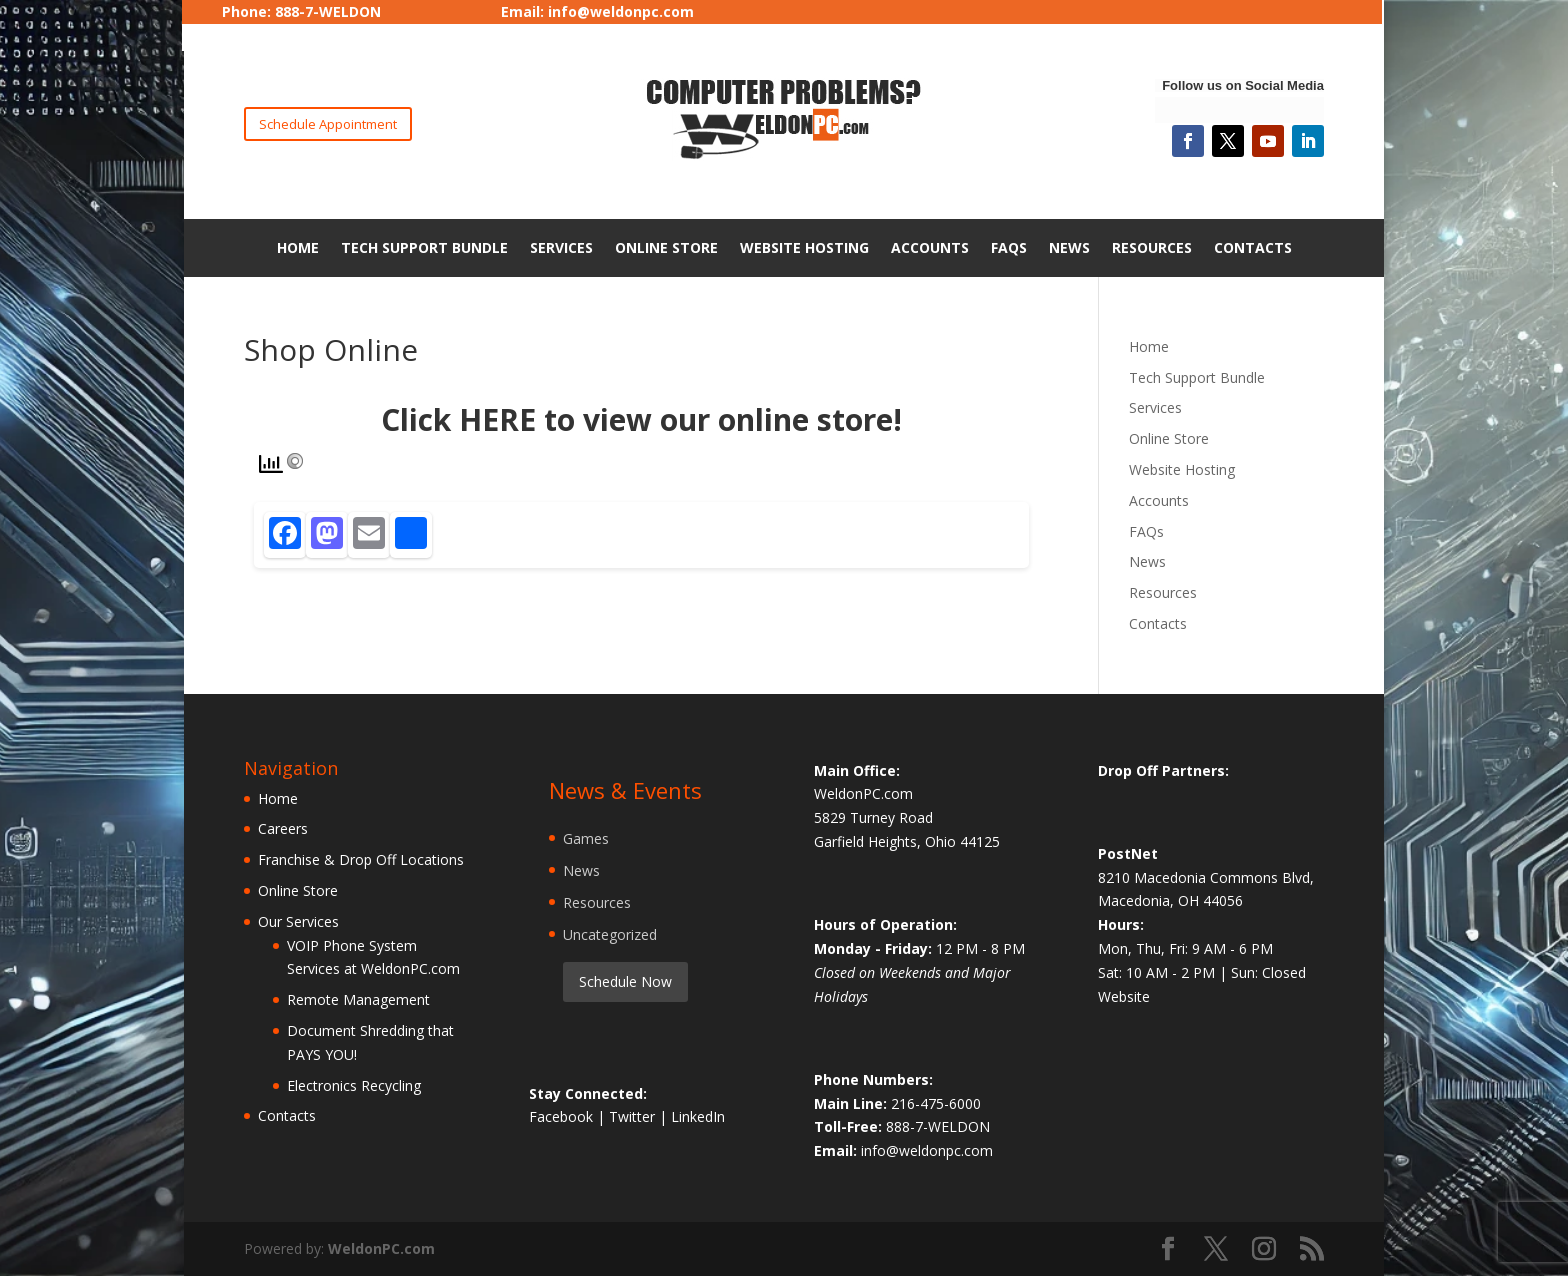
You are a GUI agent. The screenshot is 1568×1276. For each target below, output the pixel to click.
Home (298, 247)
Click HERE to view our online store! (641, 419)
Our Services (298, 921)
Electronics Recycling (354, 1085)
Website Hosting (804, 247)
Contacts (1253, 247)
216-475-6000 (936, 1103)
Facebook (563, 1116)
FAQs (1009, 247)
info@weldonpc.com (621, 11)
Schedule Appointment (328, 124)
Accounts (930, 247)
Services (561, 247)
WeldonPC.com (381, 1248)
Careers (283, 828)
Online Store (666, 247)
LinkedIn (698, 1116)
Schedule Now (625, 981)
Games (586, 838)
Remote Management (358, 999)
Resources (1152, 247)
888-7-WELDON (938, 1126)
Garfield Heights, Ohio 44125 (907, 841)
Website (1124, 996)
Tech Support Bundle (424, 247)
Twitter (634, 1116)
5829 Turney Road (873, 817)
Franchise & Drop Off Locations (361, 859)
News (1069, 247)
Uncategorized (610, 934)
